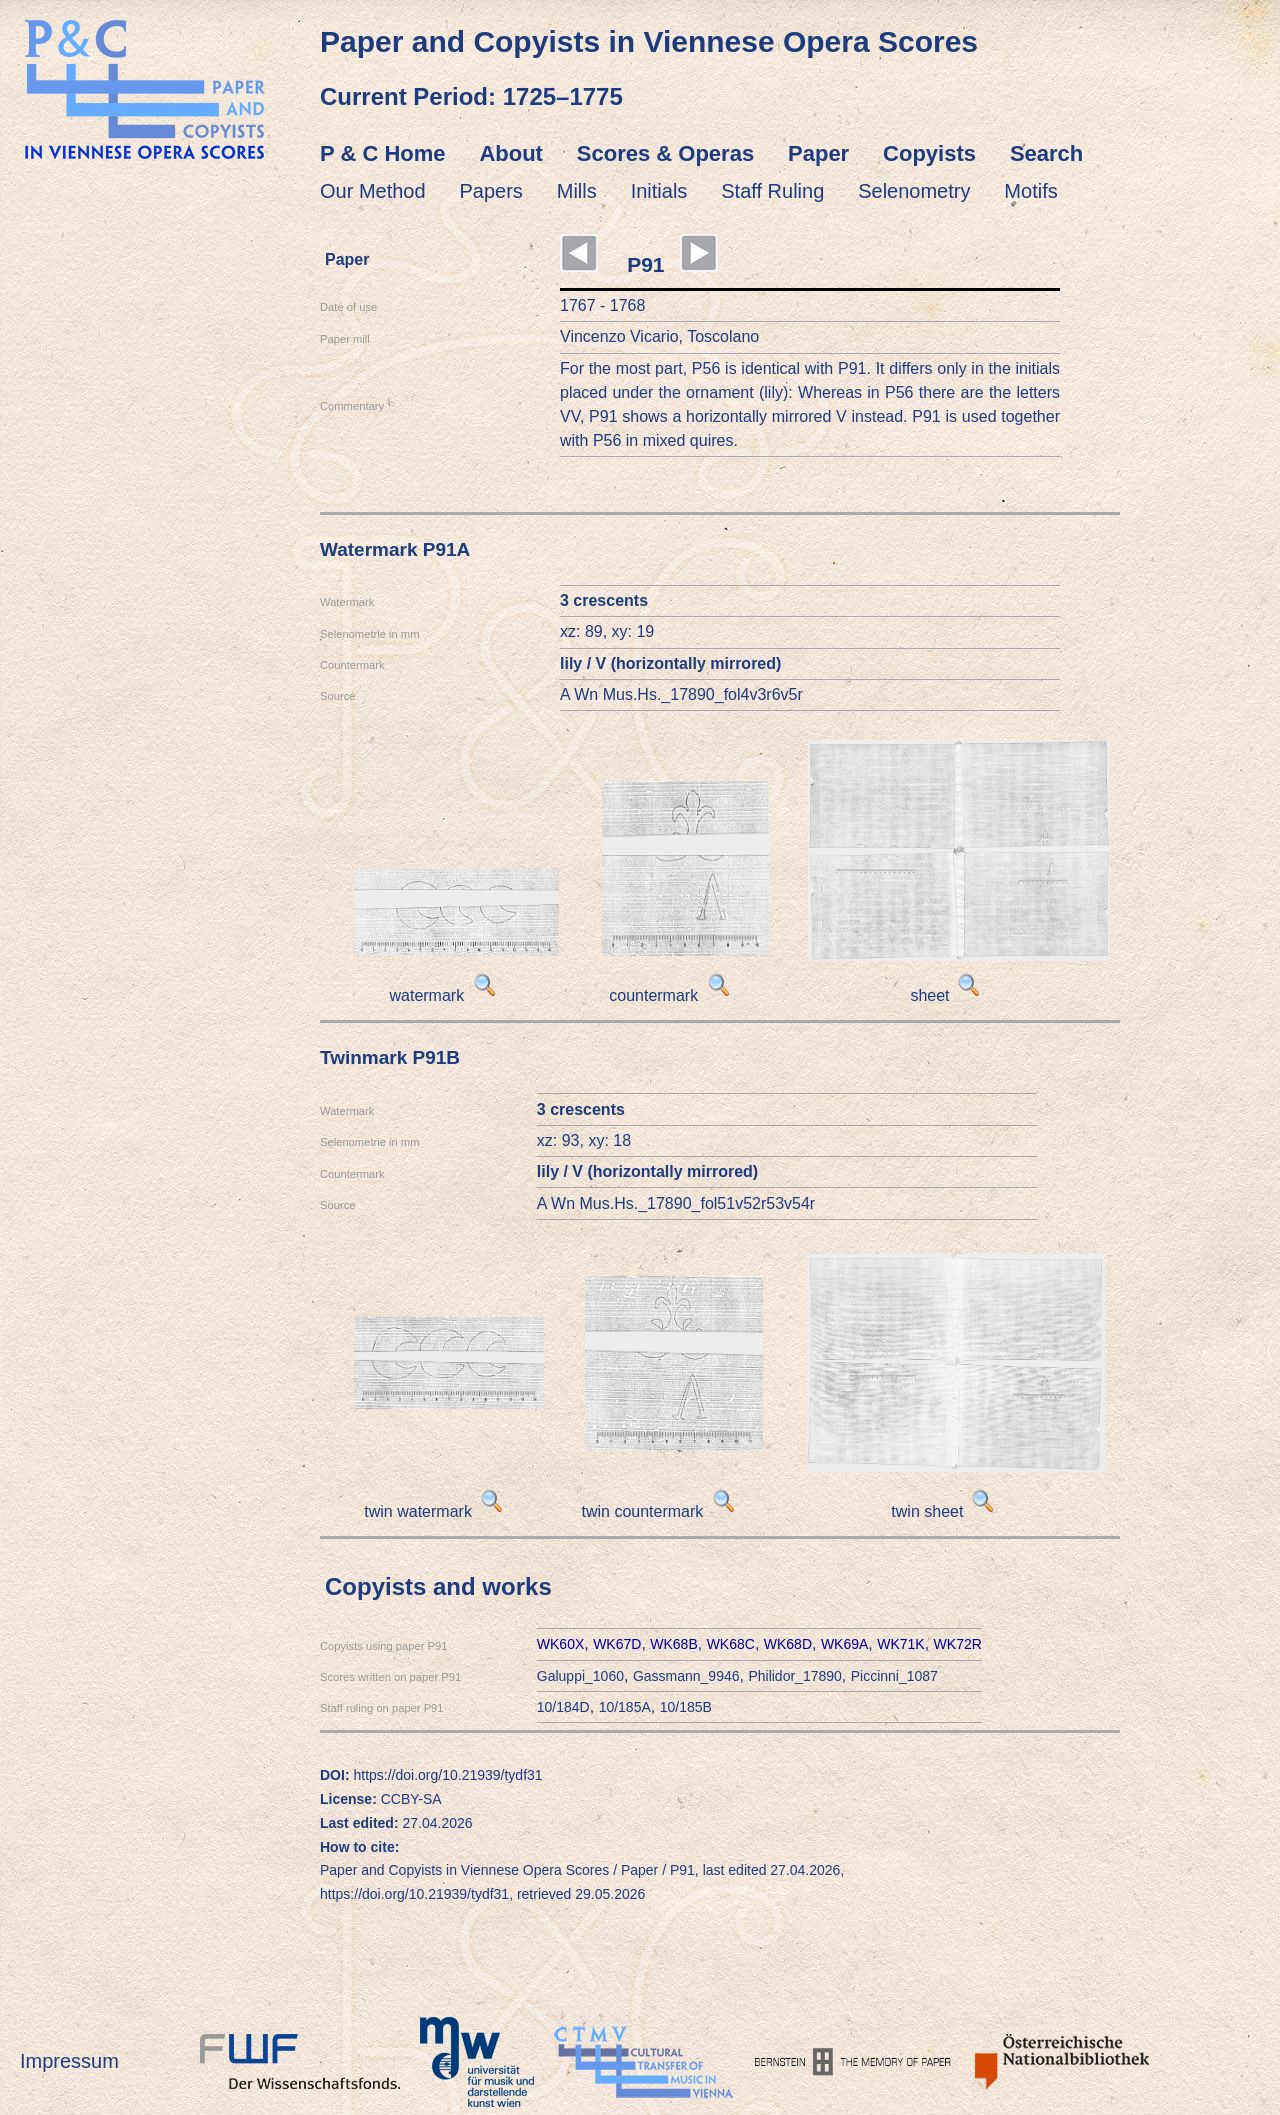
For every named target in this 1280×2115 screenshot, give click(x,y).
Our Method (373, 191)
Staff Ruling (772, 191)
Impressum (69, 2061)
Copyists (929, 153)
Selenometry (914, 191)
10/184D (563, 1707)
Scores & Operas (665, 153)
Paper (818, 153)
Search (1046, 153)
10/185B (686, 1707)
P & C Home (383, 153)
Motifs (1030, 191)
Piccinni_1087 (894, 1676)
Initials (659, 191)
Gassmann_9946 (686, 1676)
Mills (577, 191)
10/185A (625, 1707)
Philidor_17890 (794, 1676)
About (511, 153)
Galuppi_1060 (580, 1676)
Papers (491, 191)
